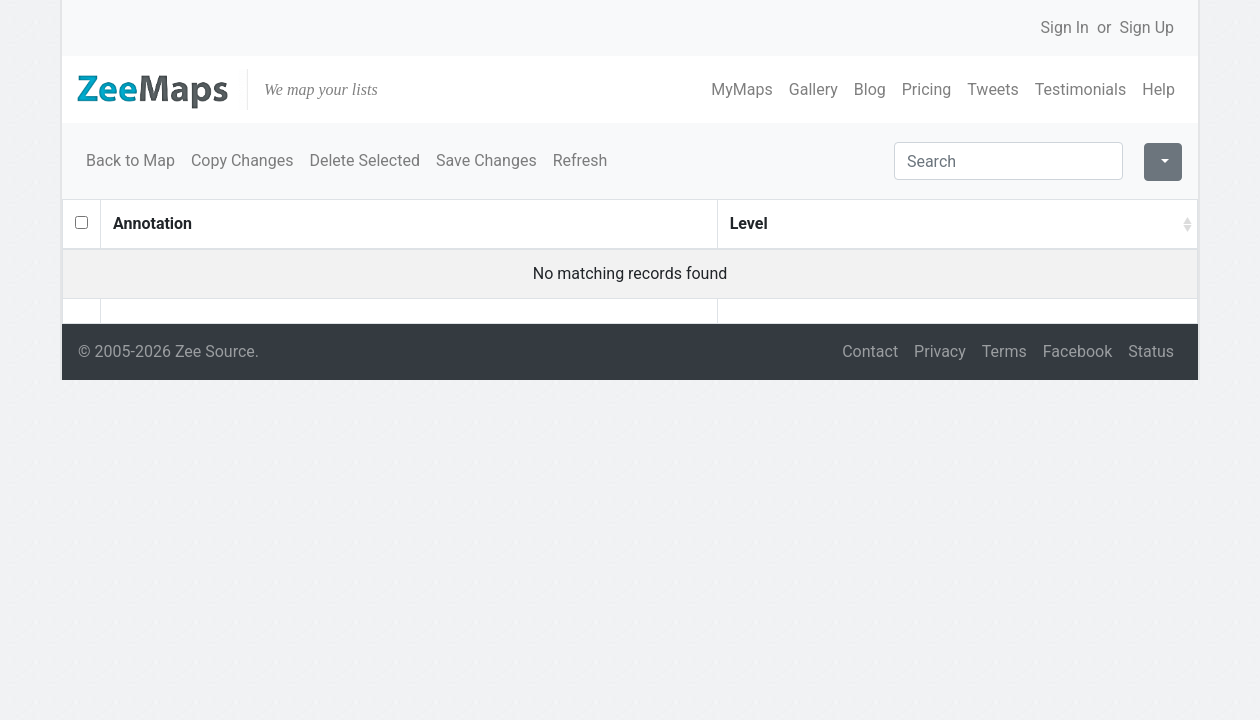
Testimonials (1080, 89)
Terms (1004, 351)
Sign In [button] (1065, 27)
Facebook (1077, 351)
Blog (870, 89)
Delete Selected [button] (364, 160)
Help (1158, 89)
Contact (870, 351)
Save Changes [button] (486, 160)
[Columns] (1163, 162)
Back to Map (130, 160)
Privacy (940, 351)
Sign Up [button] (1146, 27)
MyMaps (741, 89)
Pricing (927, 89)
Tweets (993, 89)
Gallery (813, 89)
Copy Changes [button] (242, 160)
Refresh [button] (580, 160)
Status (1151, 351)
